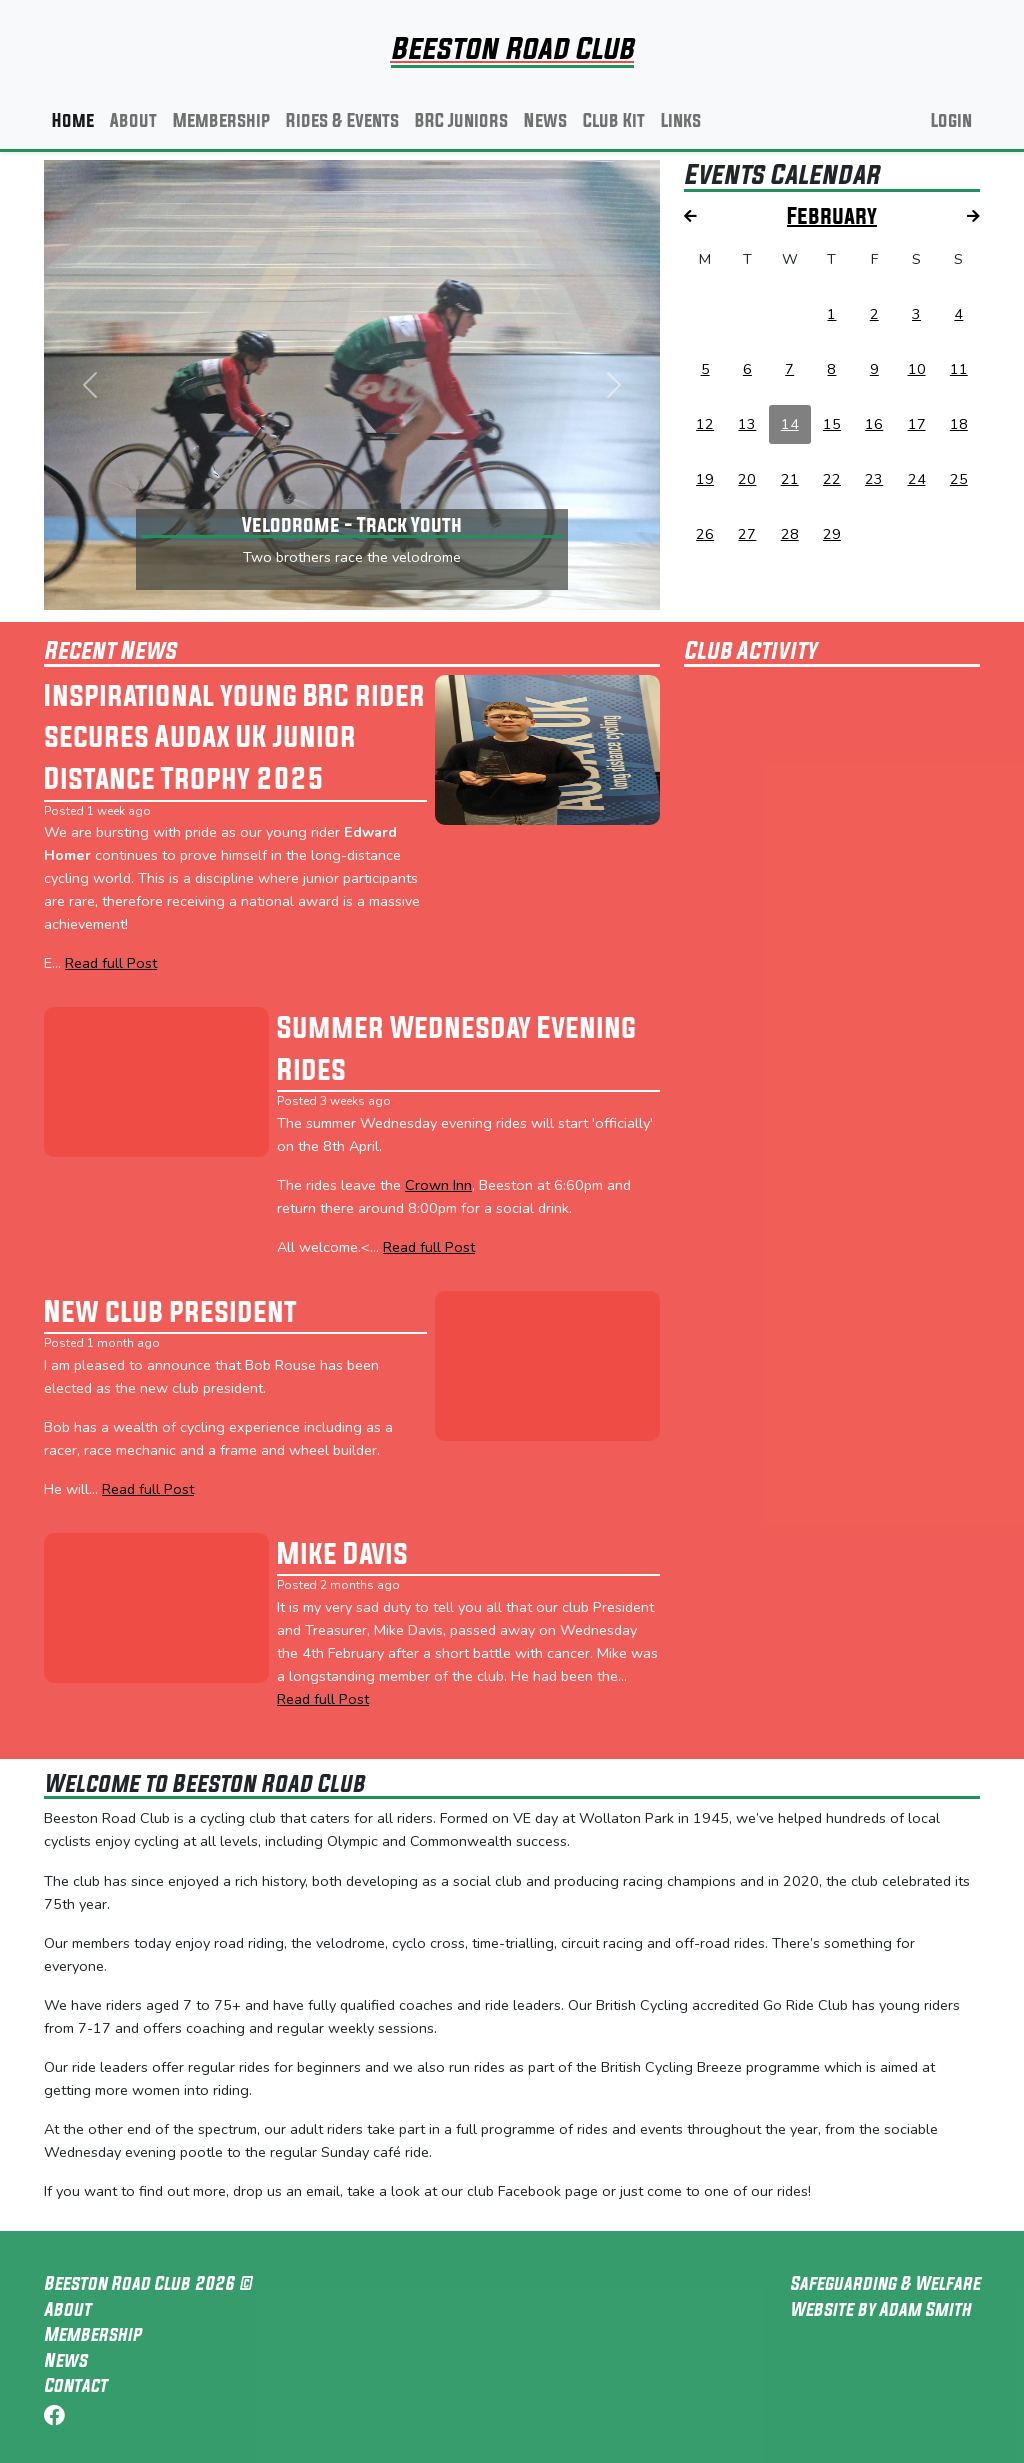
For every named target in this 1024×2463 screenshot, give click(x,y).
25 (959, 479)
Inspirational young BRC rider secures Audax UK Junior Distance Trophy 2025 (234, 736)
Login (951, 120)
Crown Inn (438, 1185)
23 (874, 479)
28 (790, 534)
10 (917, 369)
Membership (221, 120)
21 (790, 479)
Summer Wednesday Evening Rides (456, 1048)
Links (681, 120)
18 (959, 424)
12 (705, 424)
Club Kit (614, 120)
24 (917, 479)
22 (832, 479)
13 (747, 424)
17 (917, 424)
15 (832, 424)
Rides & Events (342, 120)
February (832, 215)
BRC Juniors (461, 120)
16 (874, 424)
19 (705, 479)
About (133, 120)
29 (832, 534)
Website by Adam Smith (880, 2309)
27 (747, 534)
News (545, 120)
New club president (170, 1311)
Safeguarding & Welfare (885, 2283)
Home (73, 120)
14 (790, 424)
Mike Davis (342, 1553)
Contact (75, 2385)
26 (705, 534)
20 (747, 479)
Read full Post (111, 963)
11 (959, 369)
